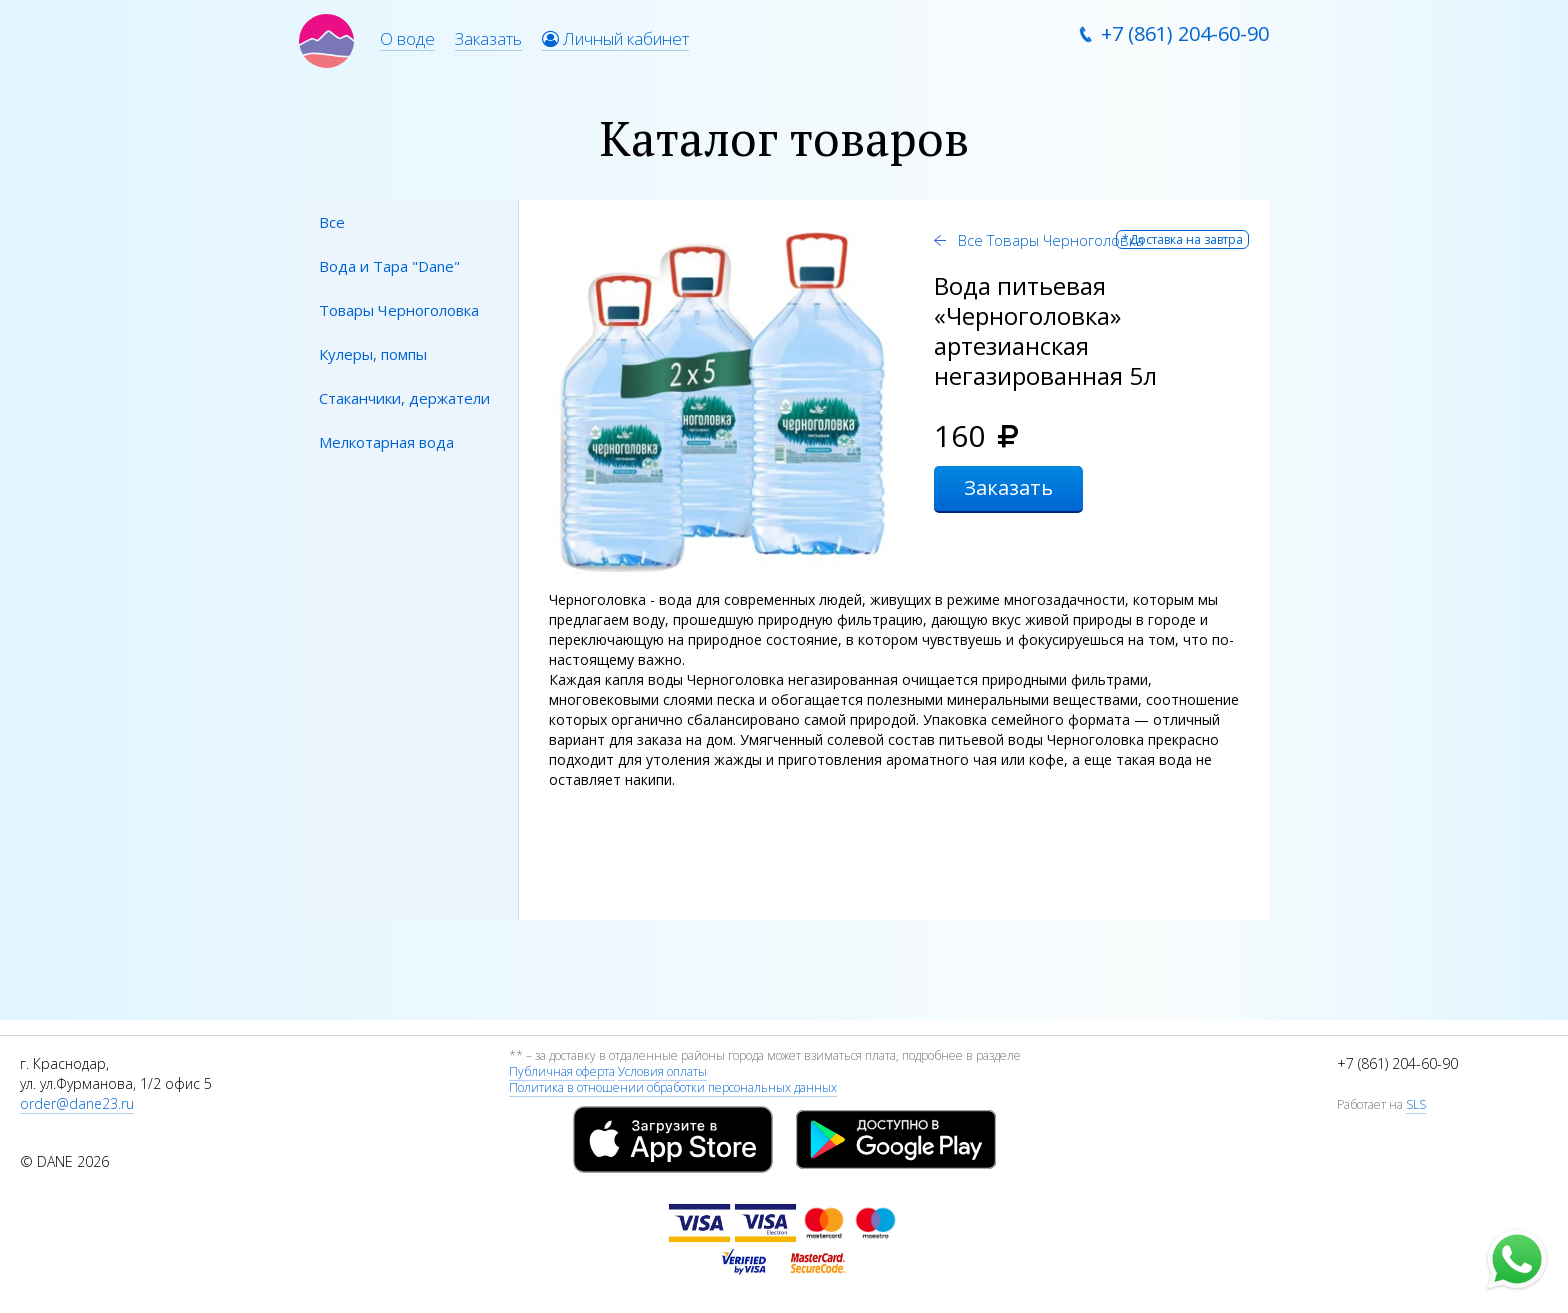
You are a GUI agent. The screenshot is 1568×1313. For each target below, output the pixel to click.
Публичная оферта (562, 1071)
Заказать (488, 38)
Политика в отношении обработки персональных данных (673, 1087)
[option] (721, 402)
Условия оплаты (662, 1071)
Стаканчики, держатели (404, 398)
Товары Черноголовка (399, 310)
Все (332, 222)
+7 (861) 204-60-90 (1185, 33)
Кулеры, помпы (373, 354)
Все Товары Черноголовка (1049, 240)
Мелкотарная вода (386, 442)
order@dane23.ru (77, 1103)
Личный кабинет (615, 38)
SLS (1416, 1104)
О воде (407, 38)
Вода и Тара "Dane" (389, 266)
